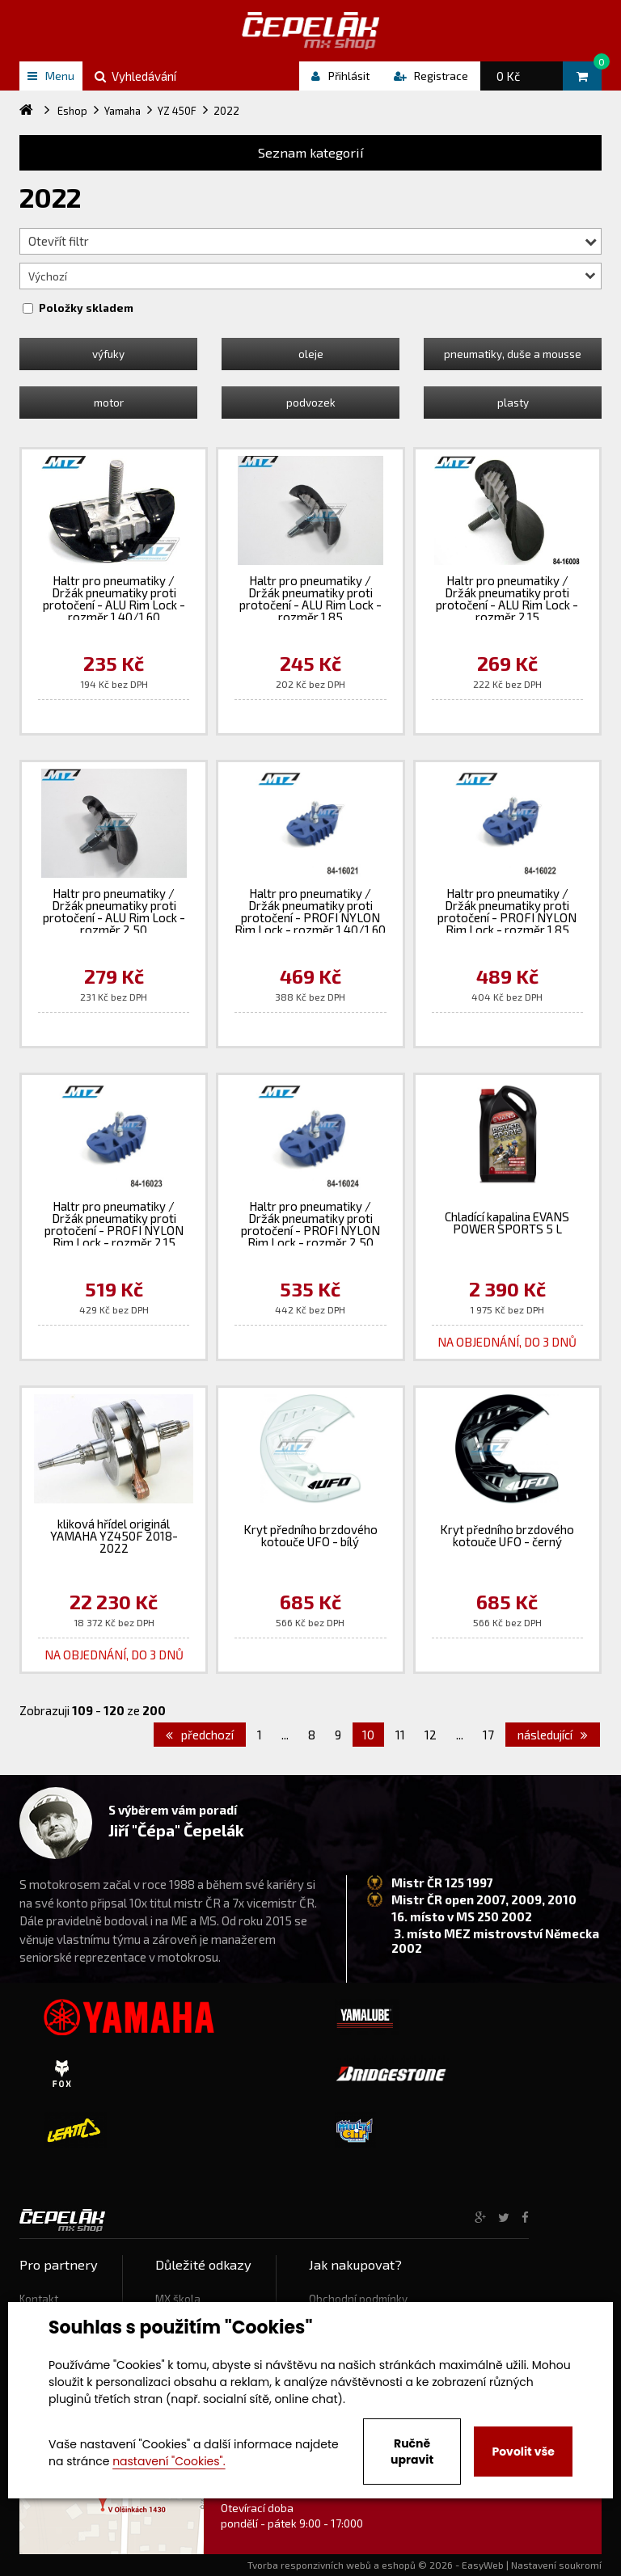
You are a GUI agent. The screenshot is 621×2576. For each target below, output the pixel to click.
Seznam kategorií (311, 152)
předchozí (200, 1734)
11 (400, 1734)
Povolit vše (523, 2451)
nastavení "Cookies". (168, 2461)
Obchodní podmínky (358, 2298)
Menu (50, 75)
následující (553, 1734)
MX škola (178, 2298)
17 (488, 1734)
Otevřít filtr (312, 241)
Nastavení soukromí (556, 2564)
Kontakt (38, 2298)
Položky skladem (86, 307)
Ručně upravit (412, 2451)
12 (431, 1734)
